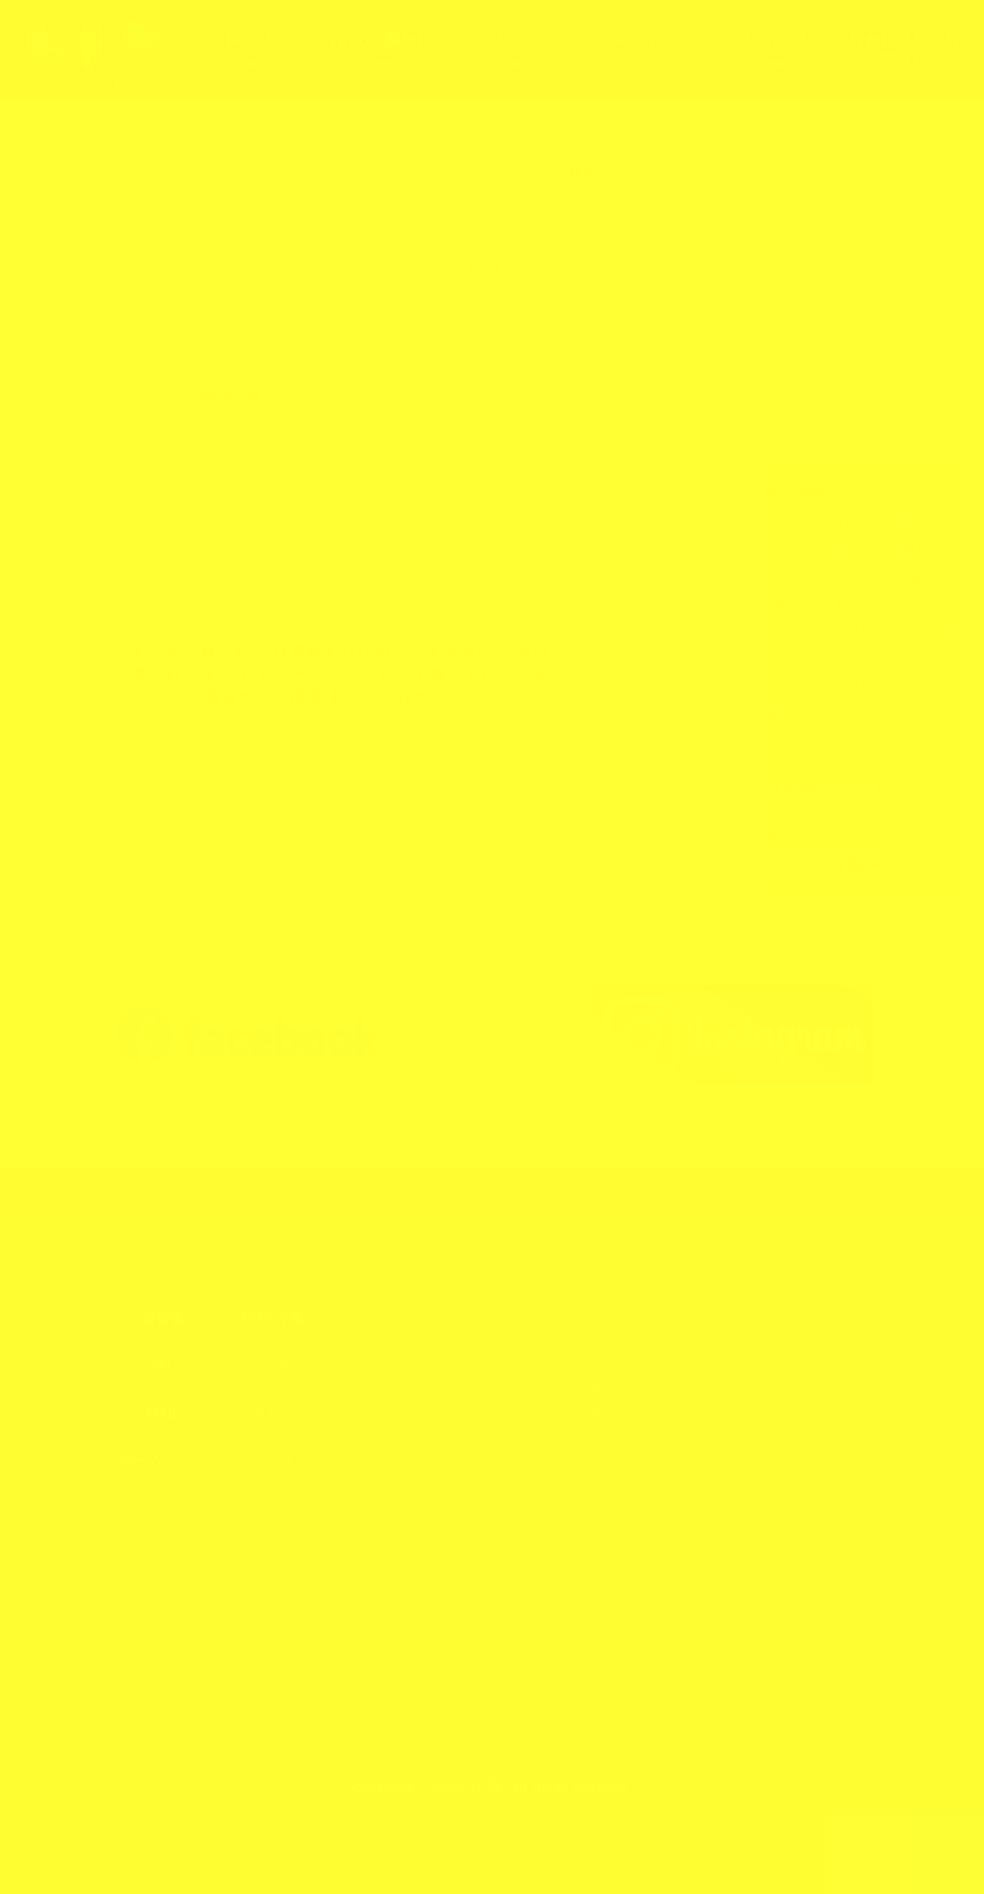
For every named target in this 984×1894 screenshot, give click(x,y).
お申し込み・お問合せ (903, 59)
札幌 (332, 439)
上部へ (944, 1854)
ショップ (773, 49)
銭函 (429, 439)
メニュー (642, 49)
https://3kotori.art (282, 1454)
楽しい (370, 439)
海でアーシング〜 (210, 364)
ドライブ (267, 439)
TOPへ (864, 1854)
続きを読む (596, 649)
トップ (249, 49)
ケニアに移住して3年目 (827, 547)
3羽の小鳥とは (381, 49)
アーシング (202, 439)
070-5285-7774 (276, 1361)
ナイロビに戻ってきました (836, 572)
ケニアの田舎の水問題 (824, 522)
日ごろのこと (209, 417)
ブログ (511, 49)
